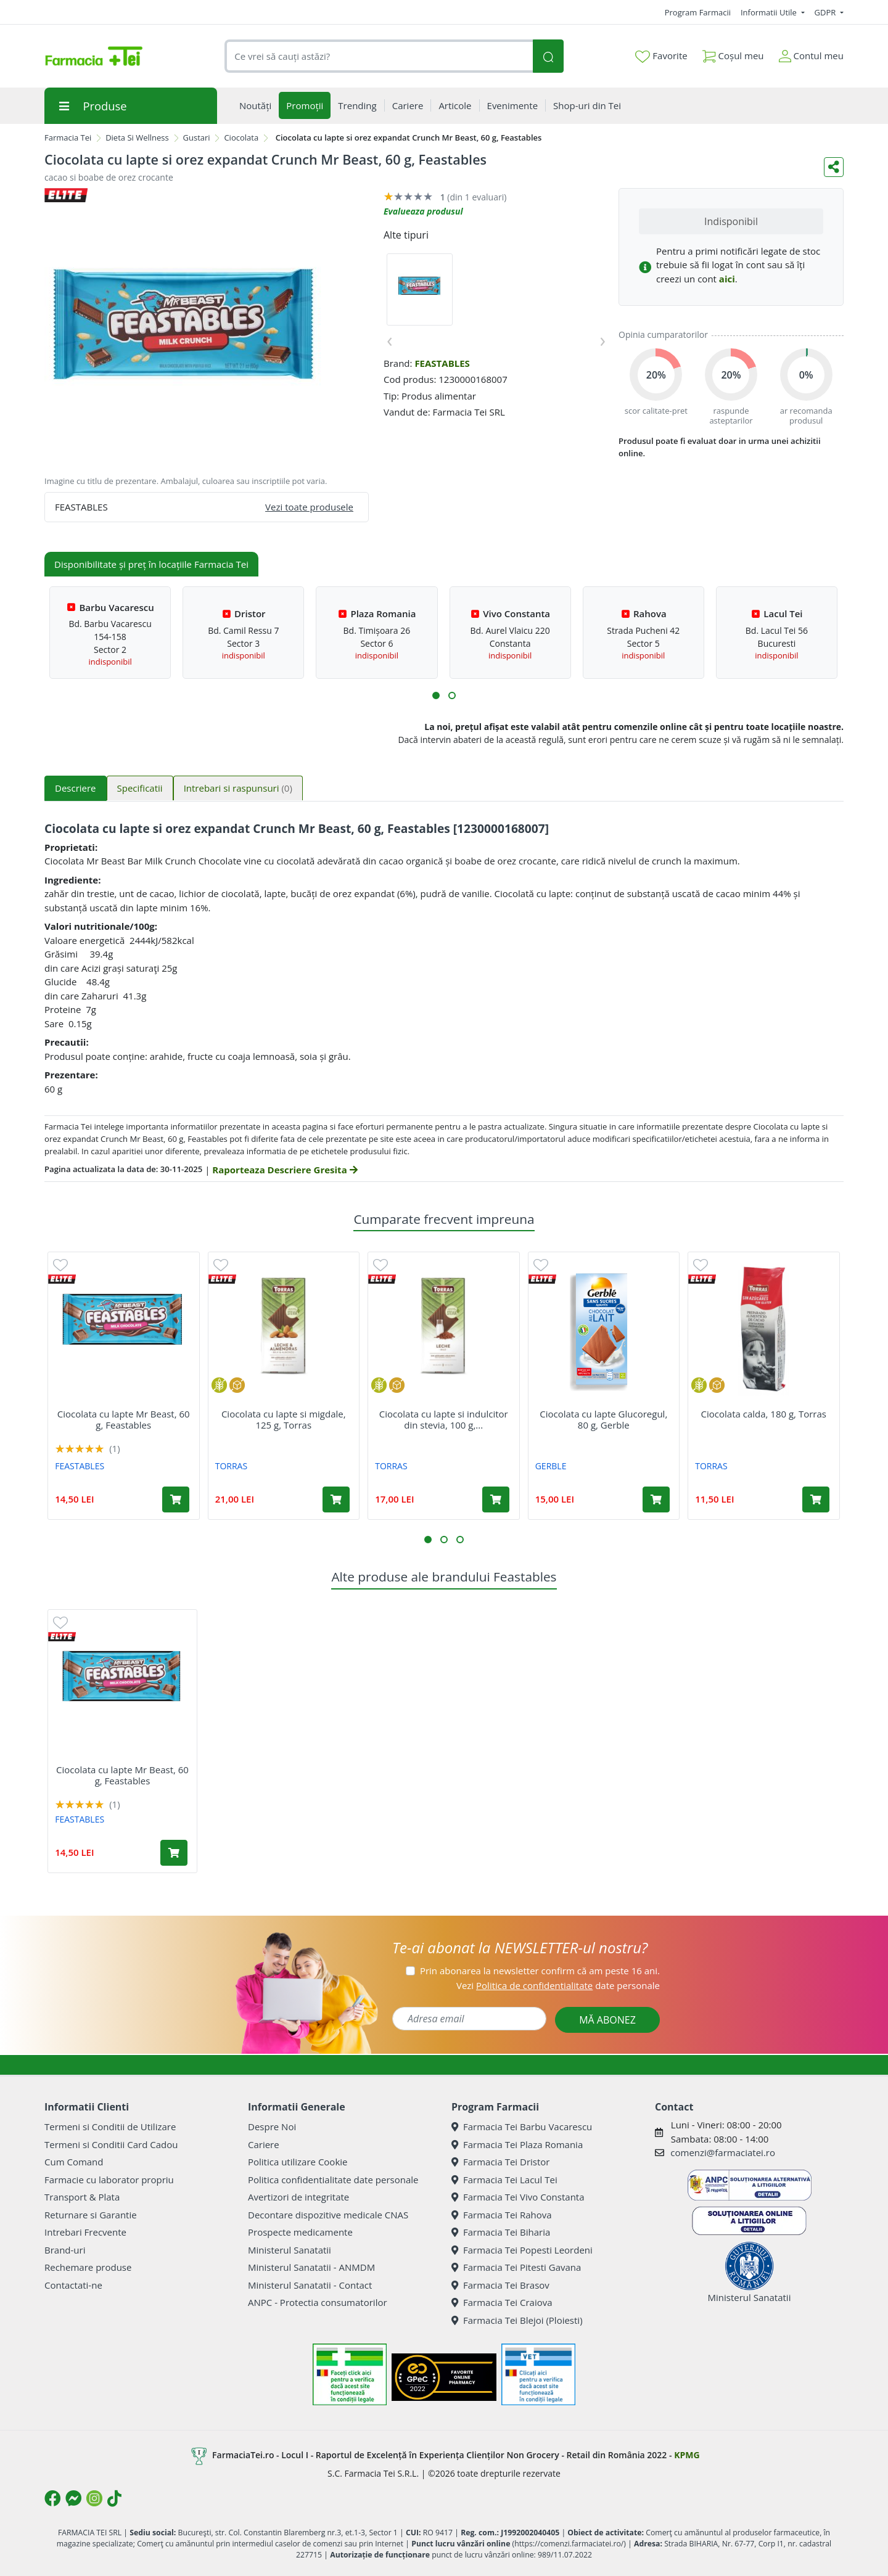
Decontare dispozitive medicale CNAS (328, 2215)
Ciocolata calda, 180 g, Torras (763, 1413)
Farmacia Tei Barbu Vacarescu (521, 2126)
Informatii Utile (770, 12)
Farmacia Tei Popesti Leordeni (522, 2250)
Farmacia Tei (67, 137)
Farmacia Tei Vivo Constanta (518, 2197)
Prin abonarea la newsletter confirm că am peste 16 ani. (540, 1970)
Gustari (196, 137)
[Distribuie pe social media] (834, 167)
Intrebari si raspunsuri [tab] (238, 788)
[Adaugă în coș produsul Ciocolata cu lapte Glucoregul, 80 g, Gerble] (656, 1499)
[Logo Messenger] (73, 2498)
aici (727, 279)
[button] (436, 695)
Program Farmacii (698, 12)
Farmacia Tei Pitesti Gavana (516, 2267)
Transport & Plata (82, 2197)
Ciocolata (241, 137)
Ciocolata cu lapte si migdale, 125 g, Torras (283, 1419)
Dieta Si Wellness (137, 137)
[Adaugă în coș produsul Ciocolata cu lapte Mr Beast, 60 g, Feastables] (175, 1499)
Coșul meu (733, 53)
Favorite (661, 56)
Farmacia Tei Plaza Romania (517, 2144)
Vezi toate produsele (309, 507)
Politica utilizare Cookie (297, 2162)
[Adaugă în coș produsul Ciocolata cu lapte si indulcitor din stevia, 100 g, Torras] (495, 1499)
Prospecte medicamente (300, 2232)
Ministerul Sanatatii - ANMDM (311, 2267)
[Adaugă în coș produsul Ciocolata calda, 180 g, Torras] (815, 1499)
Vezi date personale (558, 1985)
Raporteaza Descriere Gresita (284, 1169)
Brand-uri (64, 2250)
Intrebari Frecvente (85, 2232)
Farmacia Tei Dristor (500, 2162)
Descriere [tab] (75, 788)
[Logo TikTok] (114, 2498)
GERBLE (551, 1466)
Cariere (263, 2144)
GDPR (826, 12)
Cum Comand (74, 2162)
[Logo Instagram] (94, 2498)
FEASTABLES (442, 363)
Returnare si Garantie (90, 2215)
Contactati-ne (73, 2285)
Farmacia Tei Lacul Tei (504, 2179)
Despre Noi (272, 2126)
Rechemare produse (87, 2267)
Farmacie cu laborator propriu (109, 2179)
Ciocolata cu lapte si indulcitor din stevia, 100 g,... (443, 1419)
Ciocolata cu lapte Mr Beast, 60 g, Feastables (123, 1419)
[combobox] (378, 56)
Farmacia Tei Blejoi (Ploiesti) (517, 2320)
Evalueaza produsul (423, 211)
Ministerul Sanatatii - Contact (310, 2285)
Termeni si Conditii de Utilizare (110, 2126)
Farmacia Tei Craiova (502, 2302)
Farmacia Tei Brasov (500, 2285)
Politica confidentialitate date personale (333, 2179)
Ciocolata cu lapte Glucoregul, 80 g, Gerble (603, 1419)
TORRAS (231, 1466)
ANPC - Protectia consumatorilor (317, 2302)
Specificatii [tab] (140, 788)
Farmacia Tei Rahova (501, 2215)
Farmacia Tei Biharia (500, 2232)
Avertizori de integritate (298, 2197)
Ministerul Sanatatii (289, 2250)
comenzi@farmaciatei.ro (722, 2152)
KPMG (686, 2455)
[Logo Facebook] (52, 2498)
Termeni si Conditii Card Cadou (111, 2144)
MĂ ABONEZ (607, 2020)
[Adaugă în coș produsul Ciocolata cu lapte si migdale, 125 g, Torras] (336, 1499)
